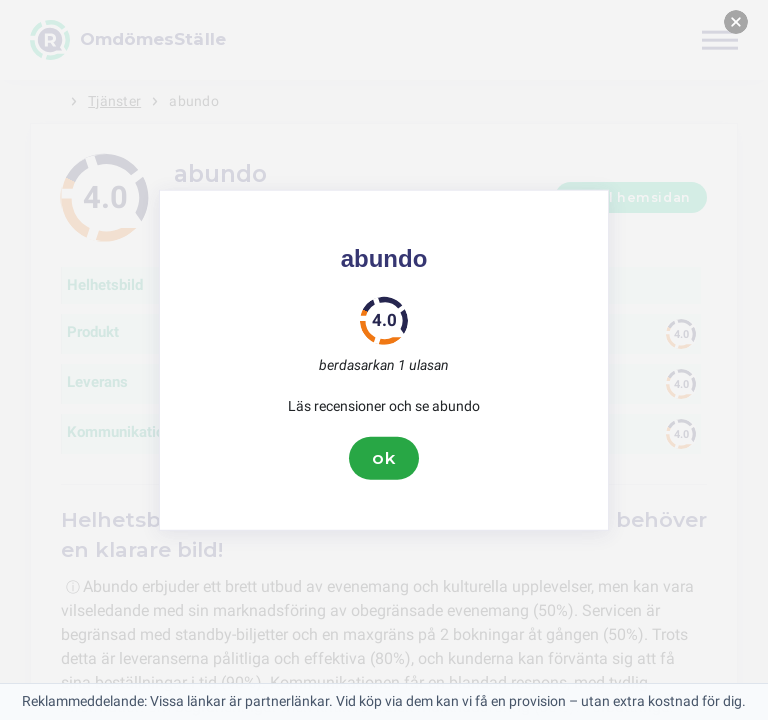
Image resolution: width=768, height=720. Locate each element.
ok (384, 458)
